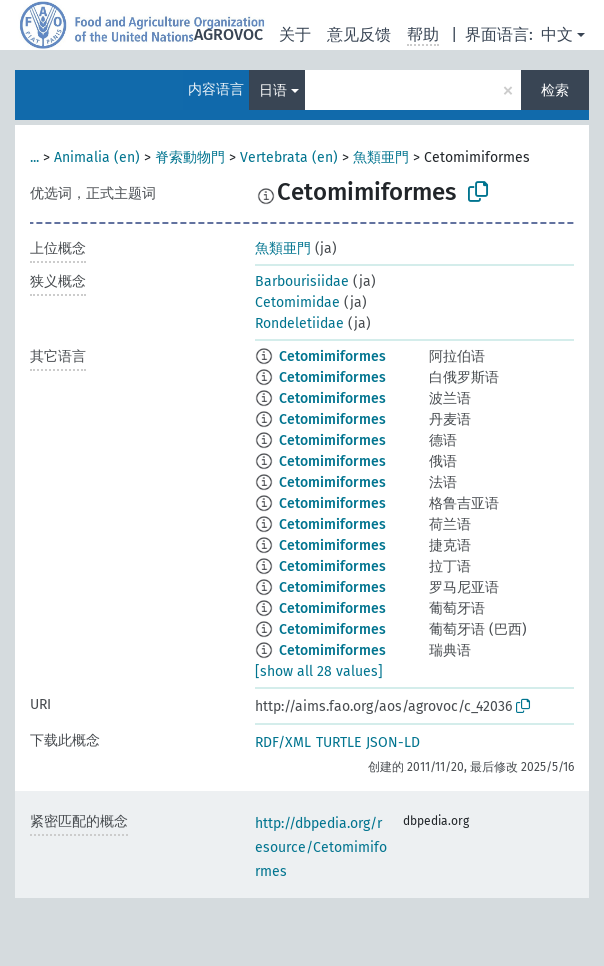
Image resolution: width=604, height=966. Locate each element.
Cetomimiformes (332, 356)
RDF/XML (283, 742)
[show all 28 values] (319, 671)
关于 (295, 34)
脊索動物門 (190, 157)
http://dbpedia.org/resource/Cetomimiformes (321, 847)
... (34, 157)
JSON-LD (393, 742)
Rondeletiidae (299, 323)
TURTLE (338, 742)
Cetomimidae (297, 302)
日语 (273, 90)
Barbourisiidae (302, 281)
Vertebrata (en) (289, 157)
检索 (555, 90)
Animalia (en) (97, 157)
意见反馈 (359, 34)
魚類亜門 (381, 157)
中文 (557, 34)
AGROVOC (228, 34)
